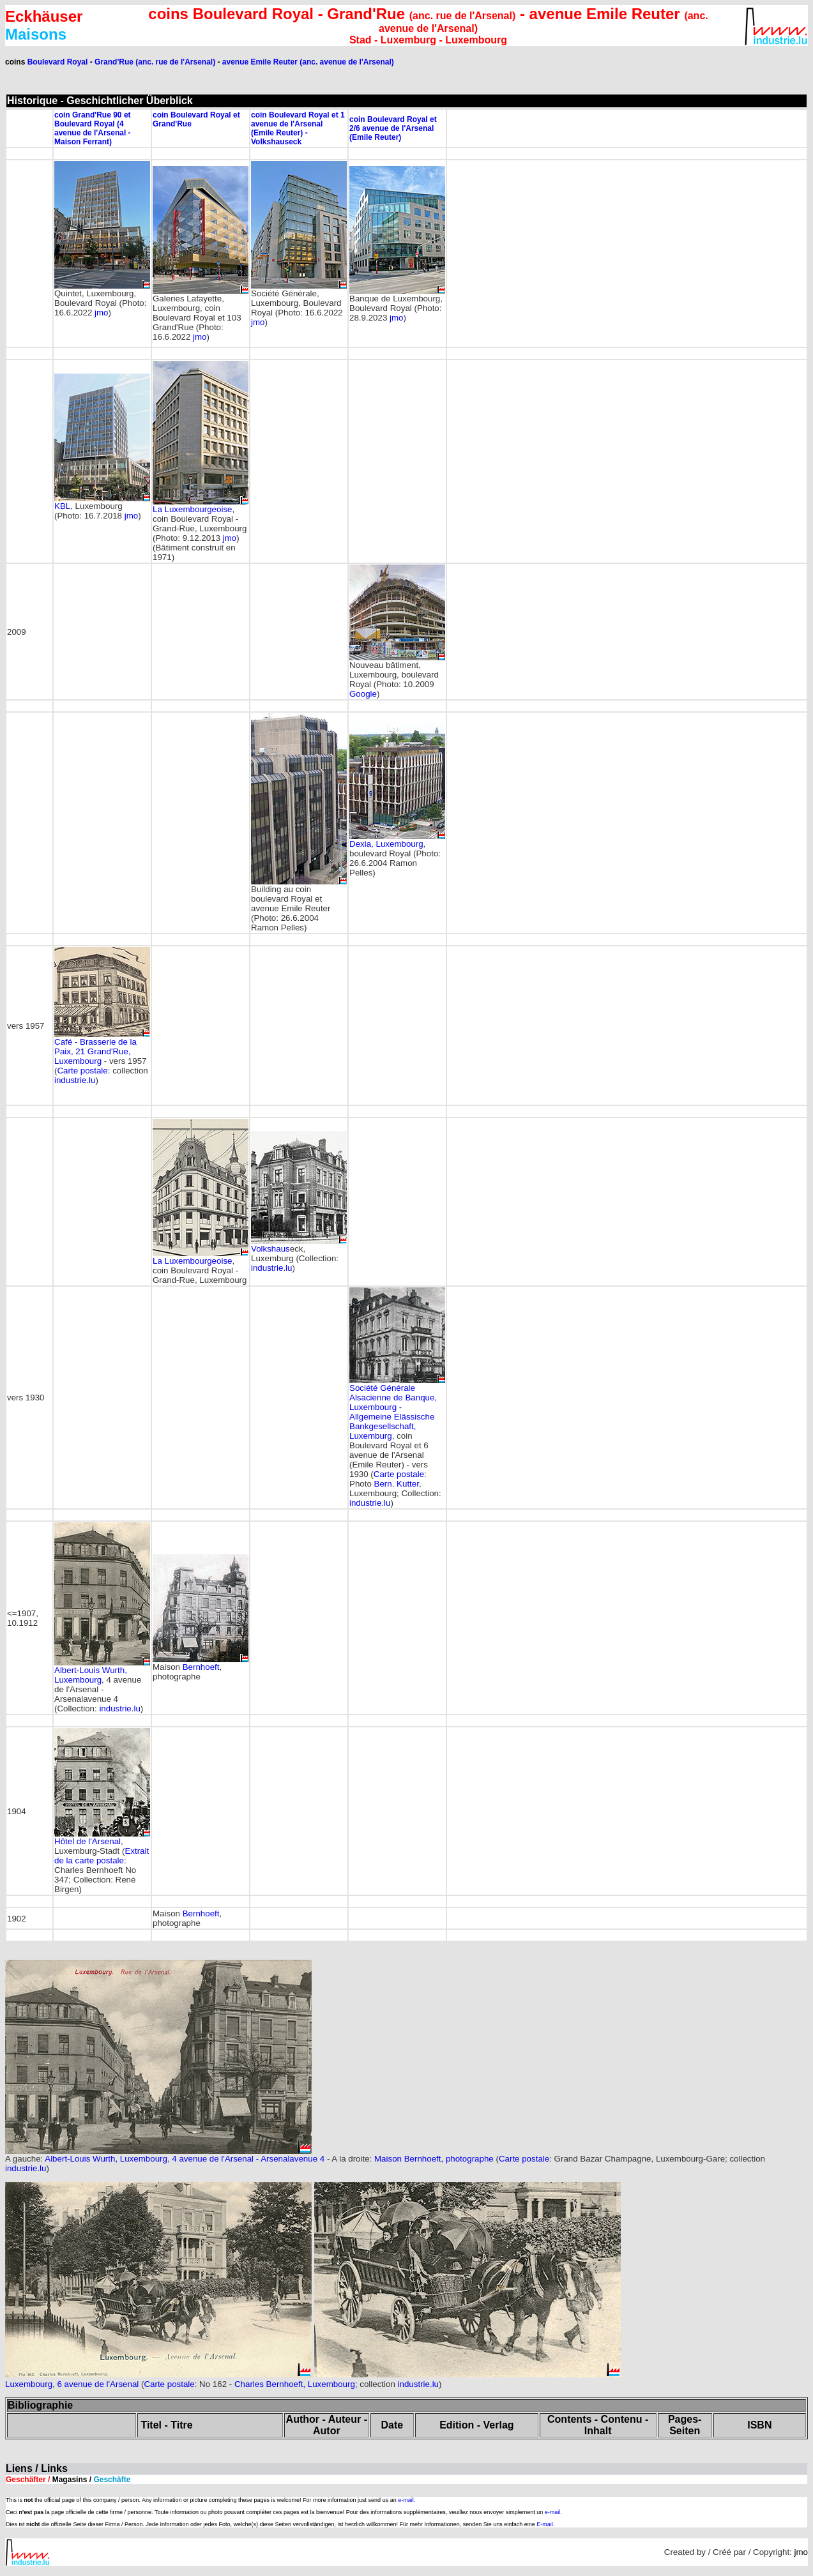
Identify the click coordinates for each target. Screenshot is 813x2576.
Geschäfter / (68, 2479)
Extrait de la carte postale (101, 1855)
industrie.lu (74, 1080)
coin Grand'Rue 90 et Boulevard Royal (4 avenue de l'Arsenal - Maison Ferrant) (92, 128)
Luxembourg (28, 2384)
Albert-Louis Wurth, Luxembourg (90, 1675)
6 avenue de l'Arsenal (98, 2384)
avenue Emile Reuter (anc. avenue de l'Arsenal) (308, 61)
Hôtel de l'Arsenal (87, 1841)
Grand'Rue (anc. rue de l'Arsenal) (155, 61)
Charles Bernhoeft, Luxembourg (294, 2384)
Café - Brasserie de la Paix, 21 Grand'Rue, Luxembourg (95, 1051)
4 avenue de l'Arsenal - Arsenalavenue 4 (248, 2158)
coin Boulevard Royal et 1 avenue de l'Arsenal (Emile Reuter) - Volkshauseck (298, 128)
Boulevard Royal (57, 61)
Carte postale (82, 1070)
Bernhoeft (201, 1667)
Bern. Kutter (396, 1484)
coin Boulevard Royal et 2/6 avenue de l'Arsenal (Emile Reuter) (393, 128)
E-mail (544, 2524)
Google (363, 694)
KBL (62, 506)
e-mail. (406, 2500)
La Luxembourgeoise (192, 509)
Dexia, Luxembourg (386, 844)
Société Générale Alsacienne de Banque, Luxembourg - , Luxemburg (393, 1412)
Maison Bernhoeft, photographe (434, 2158)
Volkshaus (270, 1249)
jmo (101, 312)
